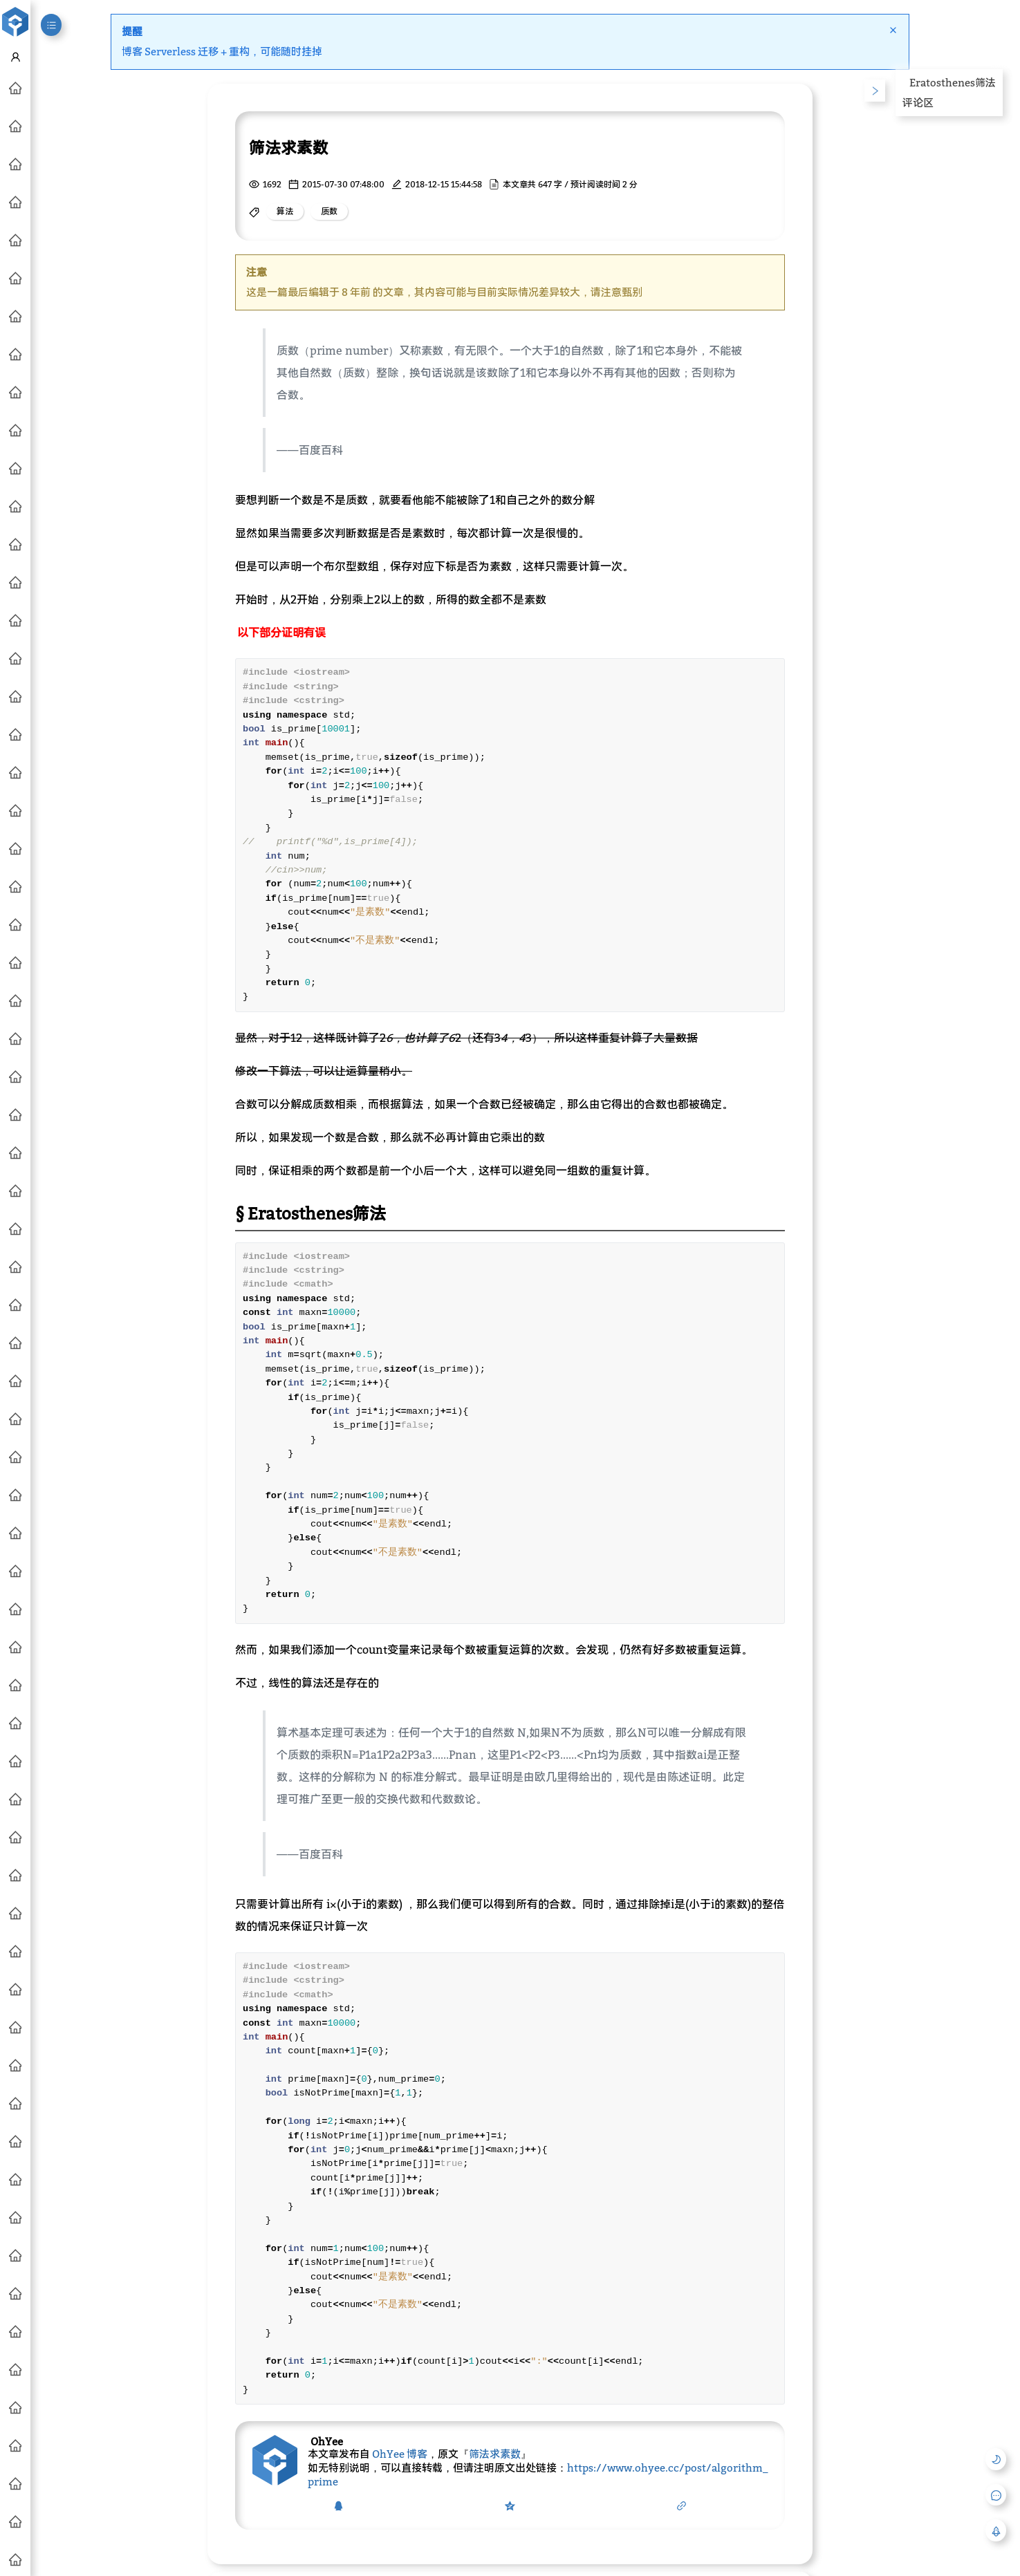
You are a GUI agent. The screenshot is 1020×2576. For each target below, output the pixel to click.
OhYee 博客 (399, 2453)
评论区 (918, 102)
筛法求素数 (495, 2453)
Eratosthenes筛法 (952, 82)
